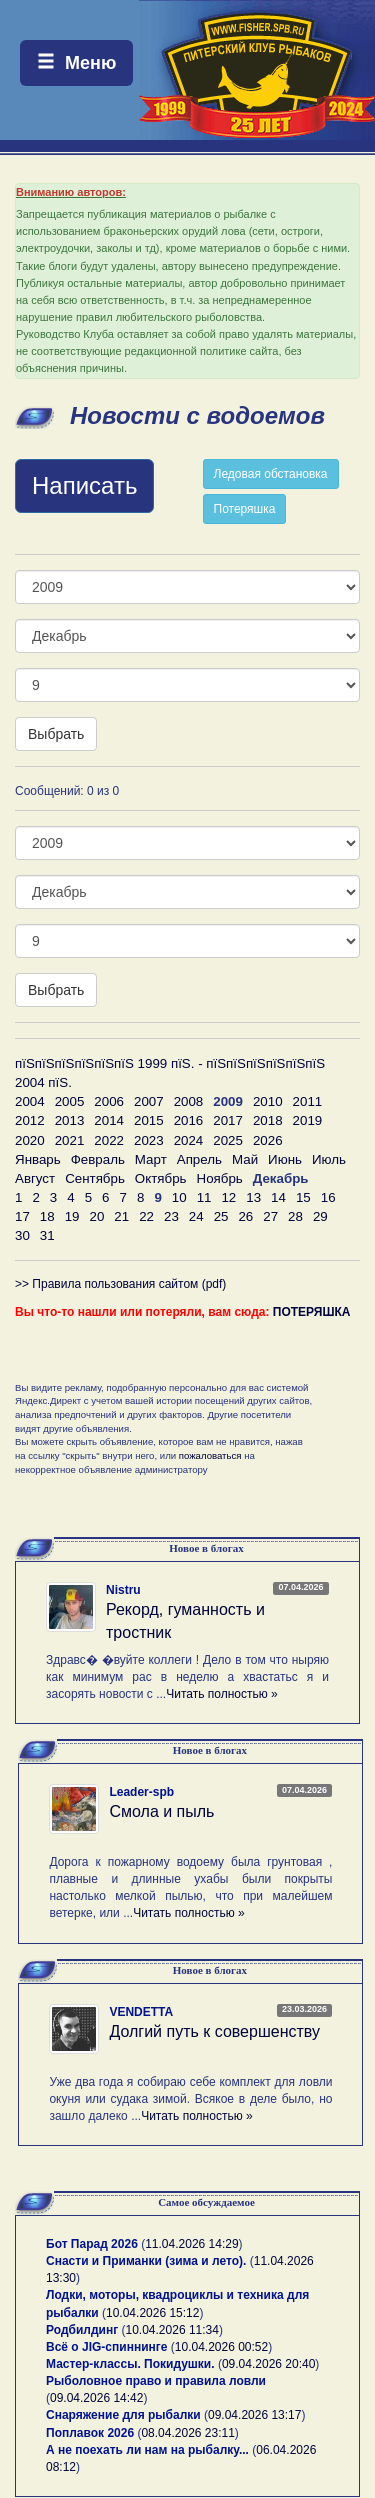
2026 (268, 1140)
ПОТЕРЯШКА (312, 1312)
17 (22, 1216)
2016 (189, 1120)
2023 (149, 1140)
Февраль (98, 1159)
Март (151, 1159)
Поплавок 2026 (90, 2433)
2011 (308, 1101)
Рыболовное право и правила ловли (156, 2381)
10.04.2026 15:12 (152, 2313)
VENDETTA (141, 2012)
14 (278, 1197)
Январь (38, 1159)
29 (320, 1216)
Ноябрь (220, 1178)
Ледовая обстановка (271, 474)
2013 (70, 1120)
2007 (149, 1101)
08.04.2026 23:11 (187, 2433)
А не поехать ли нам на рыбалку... (147, 2450)
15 (303, 1197)
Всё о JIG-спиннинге (106, 2347)
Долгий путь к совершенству (214, 2031)
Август (35, 1178)
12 (228, 1197)
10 (179, 1197)
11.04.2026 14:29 (191, 2244)
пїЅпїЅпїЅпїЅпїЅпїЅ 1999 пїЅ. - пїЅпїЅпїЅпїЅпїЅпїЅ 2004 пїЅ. (170, 1073)
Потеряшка (245, 509)
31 (47, 1235)
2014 (109, 1120)
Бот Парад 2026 (92, 2244)
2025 (228, 1140)
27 (270, 1216)
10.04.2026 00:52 (221, 2347)
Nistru (123, 1590)
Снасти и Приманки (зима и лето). (146, 2261)
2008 (189, 1101)
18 (47, 1216)
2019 (308, 1120)
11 (204, 1197)
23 (171, 1216)
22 (146, 1216)
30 (22, 1235)
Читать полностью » (222, 1694)
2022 (109, 1140)
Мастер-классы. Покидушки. (130, 2364)
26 (245, 1216)
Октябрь (161, 1178)
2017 (228, 1120)
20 (96, 1216)
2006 (109, 1101)
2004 (30, 1101)
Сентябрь (95, 1178)
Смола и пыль (161, 1811)
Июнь (285, 1159)
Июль (329, 1159)
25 (221, 1216)
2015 (149, 1120)
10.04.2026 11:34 (172, 2330)
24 (196, 1216)
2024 (189, 1140)
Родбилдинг (82, 2330)
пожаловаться (210, 1455)
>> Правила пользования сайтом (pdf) (120, 1284)
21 (121, 1216)
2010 (268, 1101)
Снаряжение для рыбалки (123, 2415)
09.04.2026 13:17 (254, 2415)
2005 (70, 1101)
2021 (70, 1140)
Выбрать (56, 734)
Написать (84, 485)
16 (328, 1197)
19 (72, 1216)
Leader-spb (141, 1792)
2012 (30, 1120)
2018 (268, 1120)
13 (253, 1197)
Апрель (199, 1159)
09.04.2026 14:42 (96, 2398)
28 (295, 1216)
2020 (30, 1140)
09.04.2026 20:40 (268, 2364)
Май (245, 1159)
